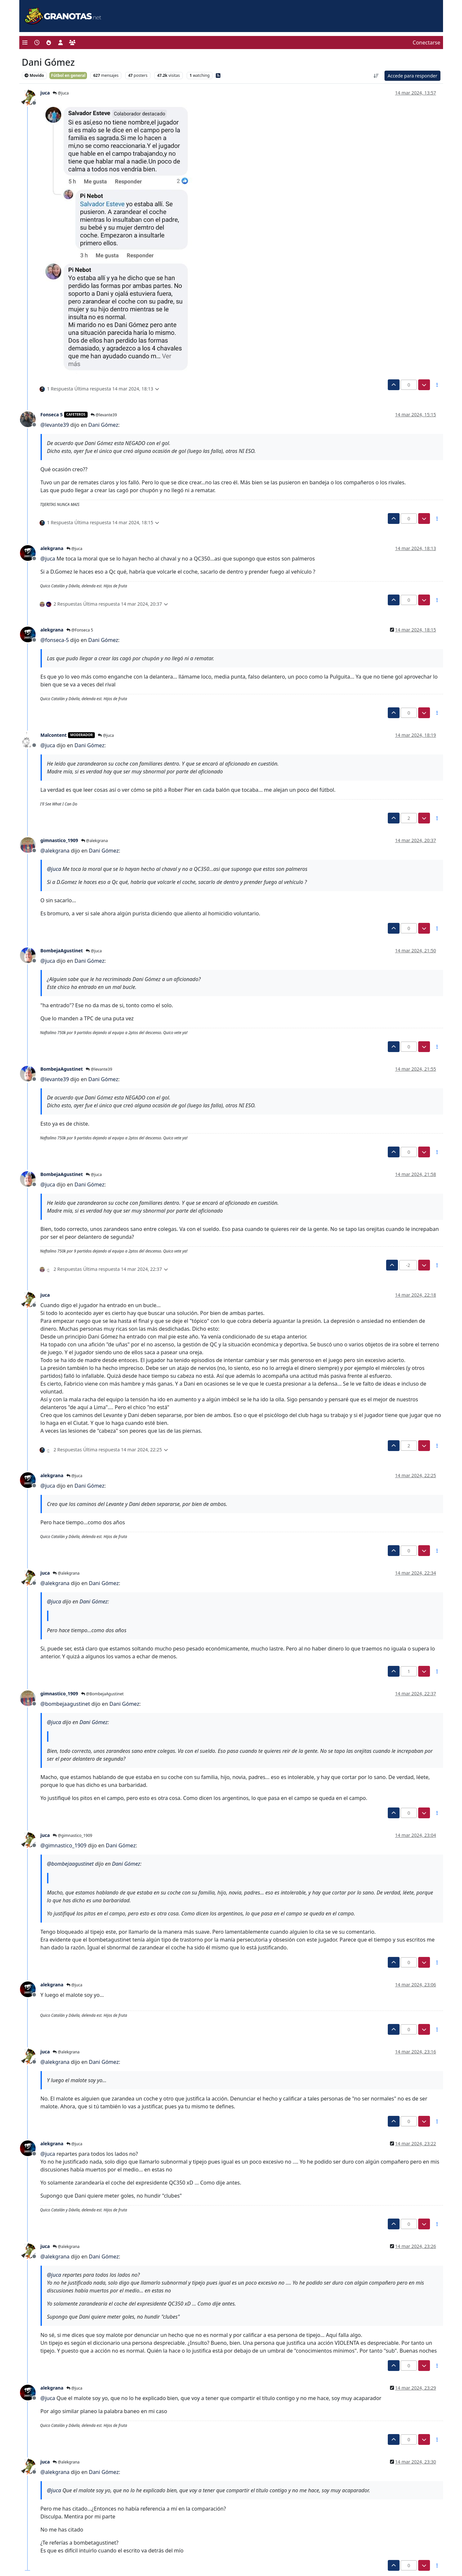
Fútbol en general (68, 75)
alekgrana (52, 548)
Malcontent (54, 735)
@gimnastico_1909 (72, 1835)
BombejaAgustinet (62, 950)
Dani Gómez (103, 424)
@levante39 (104, 415)
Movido (34, 75)
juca (45, 93)
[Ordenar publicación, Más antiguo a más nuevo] (376, 76)
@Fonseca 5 (79, 630)
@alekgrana (94, 840)
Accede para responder (412, 76)
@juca (61, 93)
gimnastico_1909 (59, 840)
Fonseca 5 (52, 414)
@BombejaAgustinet (102, 1694)
